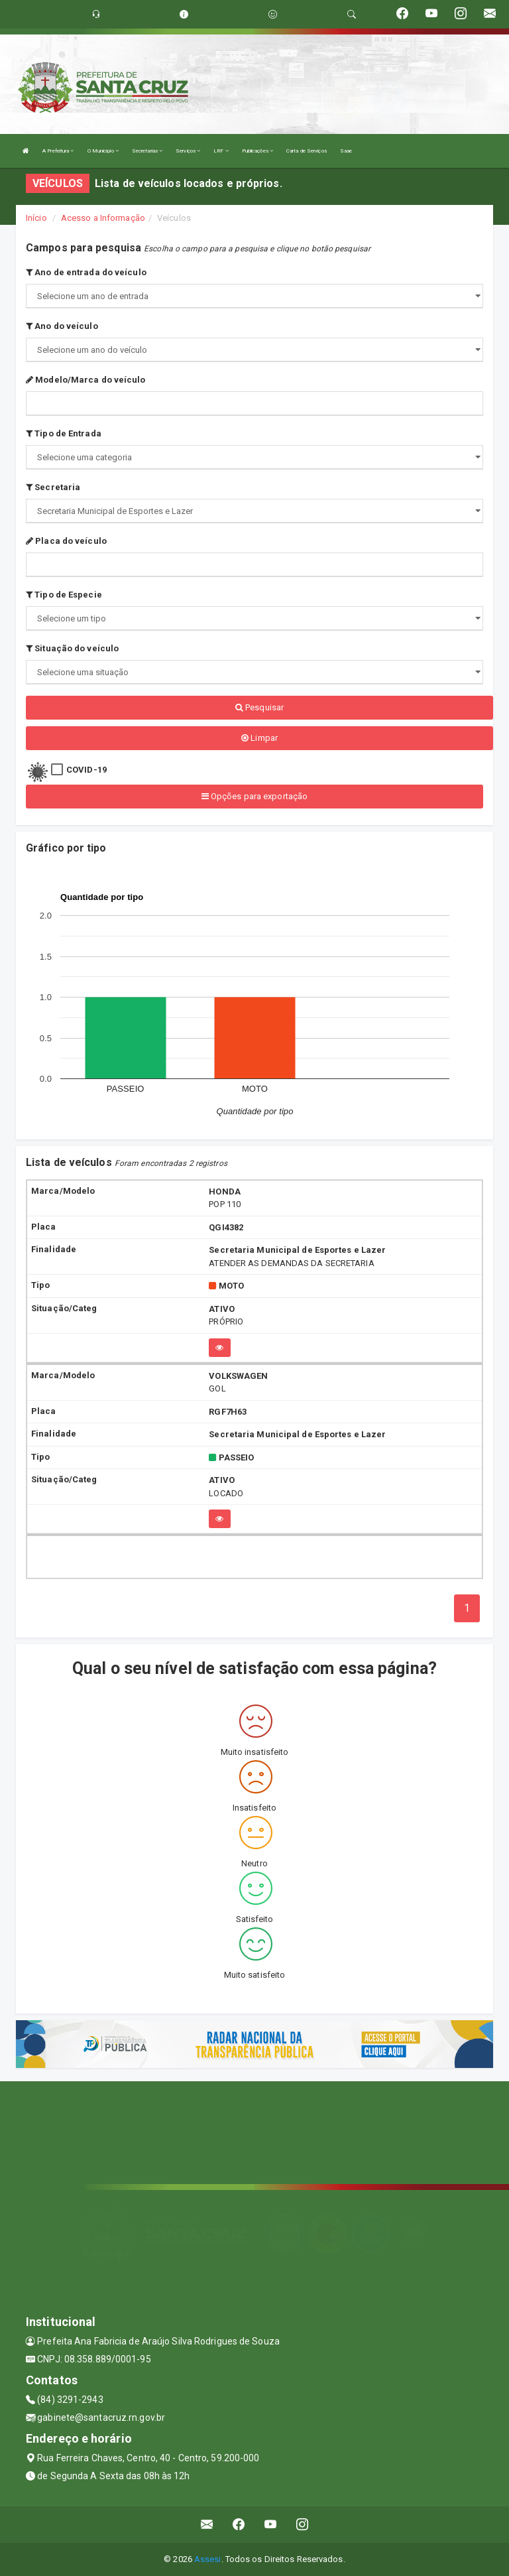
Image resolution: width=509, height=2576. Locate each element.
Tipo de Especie (64, 595)
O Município (103, 151)
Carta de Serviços (306, 151)
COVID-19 (86, 770)
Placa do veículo (66, 541)
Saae (346, 151)
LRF (221, 151)
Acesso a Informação (103, 218)
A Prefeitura (58, 151)
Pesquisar (259, 707)
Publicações (257, 151)
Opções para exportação (254, 796)
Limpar (259, 738)
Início (36, 218)
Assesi (207, 2559)
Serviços (188, 151)
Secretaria (53, 487)
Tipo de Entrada (63, 433)
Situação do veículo (72, 648)
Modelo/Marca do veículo (86, 380)
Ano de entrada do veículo (86, 272)
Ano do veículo (62, 326)
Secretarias (147, 151)
